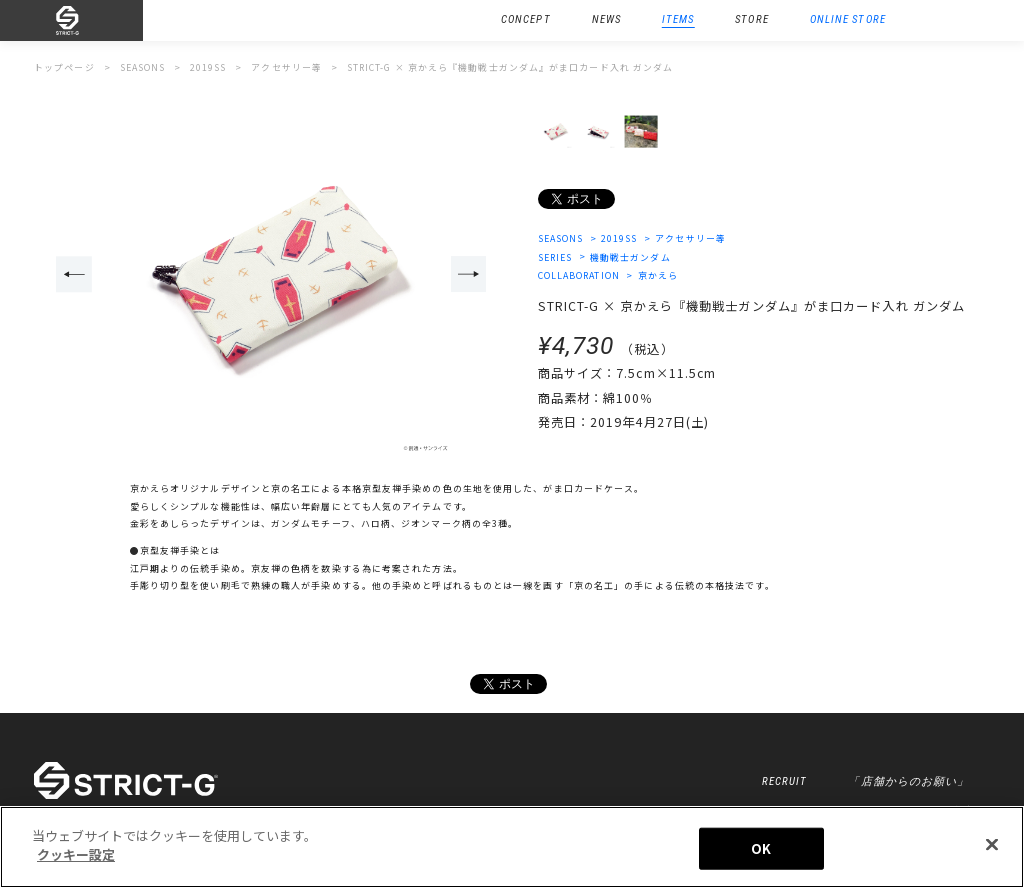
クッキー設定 (76, 854)
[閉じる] (992, 844)
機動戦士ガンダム (630, 257)
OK (761, 848)
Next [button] (469, 274)
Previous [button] (74, 274)
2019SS (619, 238)
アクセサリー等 (690, 238)
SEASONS (561, 238)
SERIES (555, 257)
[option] (271, 275)
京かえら (658, 275)
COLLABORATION (579, 275)
